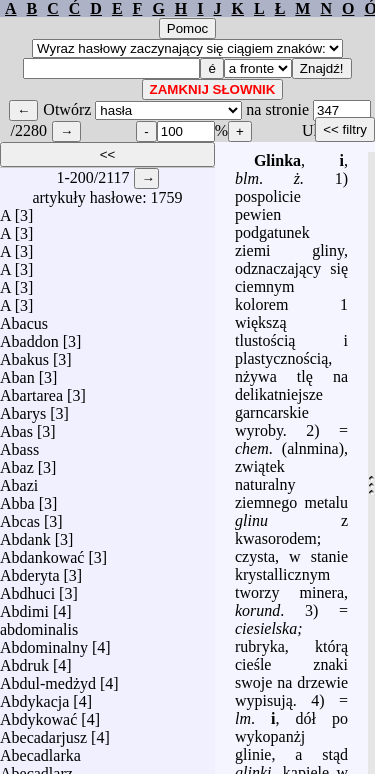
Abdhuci (27, 593)
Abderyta (30, 575)
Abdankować (42, 557)
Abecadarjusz (43, 737)
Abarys (23, 413)
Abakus (24, 359)
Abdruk (24, 665)
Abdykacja (34, 701)
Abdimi (24, 611)
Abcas (20, 521)
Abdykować (38, 719)
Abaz (17, 467)
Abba (17, 503)
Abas (16, 431)
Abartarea (31, 395)
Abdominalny (44, 647)
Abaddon (29, 341)
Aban (17, 377)
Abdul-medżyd (48, 683)
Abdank (25, 539)
